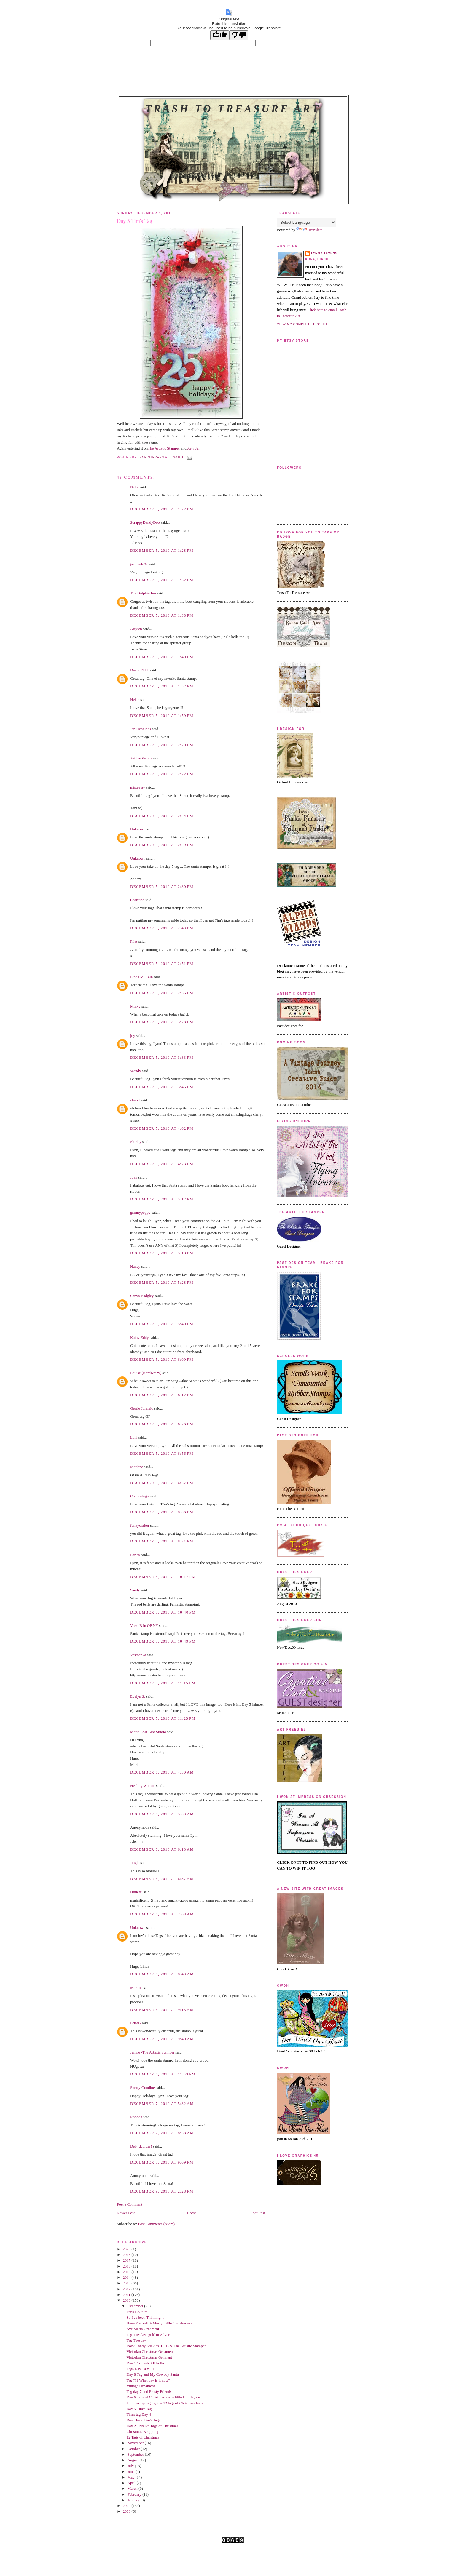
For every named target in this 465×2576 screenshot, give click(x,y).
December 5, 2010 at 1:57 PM (161, 686)
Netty (134, 487)
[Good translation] (219, 35)
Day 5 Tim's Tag (139, 2408)
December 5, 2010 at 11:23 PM (162, 1718)
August (134, 2460)
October (134, 2449)
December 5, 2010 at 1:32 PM (161, 580)
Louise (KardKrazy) (145, 1373)
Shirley (135, 1141)
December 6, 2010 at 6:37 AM (162, 1878)
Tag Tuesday (136, 2340)
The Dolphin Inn (143, 593)
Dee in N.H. (139, 670)
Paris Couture (136, 2312)
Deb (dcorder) (141, 2146)
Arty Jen (193, 448)
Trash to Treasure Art (233, 109)
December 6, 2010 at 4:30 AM (162, 1772)
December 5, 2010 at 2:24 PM (161, 815)
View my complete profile (302, 324)
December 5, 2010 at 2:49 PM (161, 928)
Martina (136, 1987)
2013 (127, 2283)
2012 (127, 2289)
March (133, 2488)
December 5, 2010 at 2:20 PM (161, 745)
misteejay (137, 787)
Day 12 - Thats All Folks (145, 2363)
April (132, 2483)
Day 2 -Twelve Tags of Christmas (152, 2426)
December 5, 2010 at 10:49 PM (163, 1641)
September (136, 2454)
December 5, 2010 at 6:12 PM (161, 1395)
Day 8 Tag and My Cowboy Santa (152, 2374)
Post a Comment (129, 2204)
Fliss (134, 941)
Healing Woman (142, 1785)
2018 (127, 2254)
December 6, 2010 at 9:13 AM (162, 2009)
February (135, 2494)
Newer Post (126, 2213)
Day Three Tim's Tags (143, 2420)
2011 (127, 2294)
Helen (134, 699)
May (132, 2477)
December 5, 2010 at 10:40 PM (163, 1612)
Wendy (135, 1071)
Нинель (136, 1892)
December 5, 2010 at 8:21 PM (161, 1541)
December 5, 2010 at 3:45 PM (161, 1087)
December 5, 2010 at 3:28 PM (161, 1022)
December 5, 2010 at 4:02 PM (161, 1128)
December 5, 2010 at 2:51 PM (161, 963)
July (131, 2465)
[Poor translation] (238, 35)
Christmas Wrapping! (143, 2431)
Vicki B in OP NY (144, 1625)
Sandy (135, 1590)
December (136, 2306)
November (136, 2443)
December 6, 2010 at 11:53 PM (162, 2074)
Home (192, 2213)
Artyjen (136, 628)
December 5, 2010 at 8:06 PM (161, 1512)
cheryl (135, 1100)
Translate (309, 230)
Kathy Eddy (139, 1337)
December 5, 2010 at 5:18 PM (161, 1253)
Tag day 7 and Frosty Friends (148, 2391)
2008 (127, 2511)
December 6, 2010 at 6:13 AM (162, 1849)
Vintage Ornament (140, 2386)
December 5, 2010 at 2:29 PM (161, 844)
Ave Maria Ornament (142, 2328)
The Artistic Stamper (164, 448)
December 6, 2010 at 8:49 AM (162, 1974)
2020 (127, 2249)
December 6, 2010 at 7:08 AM (162, 1914)
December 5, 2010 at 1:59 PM (161, 715)
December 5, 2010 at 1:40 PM (161, 657)
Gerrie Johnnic (141, 1408)
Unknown (137, 829)
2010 (127, 2300)
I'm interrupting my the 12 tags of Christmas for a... (166, 2403)
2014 (127, 2277)
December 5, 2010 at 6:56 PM (161, 1453)
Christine (137, 900)
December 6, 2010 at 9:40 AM (162, 2039)
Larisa (135, 1554)
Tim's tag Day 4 (138, 2414)
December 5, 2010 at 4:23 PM (161, 1164)
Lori (133, 1437)
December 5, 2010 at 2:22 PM (161, 774)
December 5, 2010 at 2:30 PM (161, 886)
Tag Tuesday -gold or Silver (147, 2334)
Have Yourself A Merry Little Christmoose (159, 2323)
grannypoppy (140, 1212)
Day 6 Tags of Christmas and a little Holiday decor (165, 2397)
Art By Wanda (141, 758)
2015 (127, 2272)
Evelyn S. (137, 1696)
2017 (127, 2260)
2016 (127, 2266)
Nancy (135, 1266)
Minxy (135, 1006)
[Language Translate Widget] (306, 222)
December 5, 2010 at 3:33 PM (161, 1057)
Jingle (134, 1862)
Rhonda (136, 2117)
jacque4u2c (139, 564)
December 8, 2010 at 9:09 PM (161, 2162)
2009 (127, 2505)
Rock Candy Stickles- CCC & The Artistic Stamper (166, 2346)
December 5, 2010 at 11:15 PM (162, 1683)
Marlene (136, 1466)
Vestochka (138, 1655)
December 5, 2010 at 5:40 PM (161, 1324)
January (134, 2500)
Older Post (257, 2213)
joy (132, 1035)
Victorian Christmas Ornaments (150, 2351)
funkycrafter (139, 1525)
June (132, 2471)
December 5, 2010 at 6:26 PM (161, 1424)
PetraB (135, 2023)
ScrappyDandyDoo (145, 522)
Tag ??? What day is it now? (148, 2380)
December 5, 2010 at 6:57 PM (161, 1482)
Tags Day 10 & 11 (140, 2368)
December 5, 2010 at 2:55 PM (161, 993)
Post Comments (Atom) (156, 2224)
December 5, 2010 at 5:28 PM (161, 1282)
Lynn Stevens (324, 253)
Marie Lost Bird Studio (148, 1732)
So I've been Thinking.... (145, 2317)
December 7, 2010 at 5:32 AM (162, 2103)
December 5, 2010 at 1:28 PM (161, 550)
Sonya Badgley (142, 1295)
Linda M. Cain (141, 977)
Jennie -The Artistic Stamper (152, 2052)
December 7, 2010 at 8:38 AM (162, 2133)
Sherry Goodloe (142, 2087)
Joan (133, 1177)
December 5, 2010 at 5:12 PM (161, 1199)
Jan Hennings (140, 729)
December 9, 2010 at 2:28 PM (161, 2191)
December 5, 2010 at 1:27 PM (161, 509)
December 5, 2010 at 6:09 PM (161, 1359)
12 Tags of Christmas (142, 2437)
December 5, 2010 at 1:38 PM (161, 615)
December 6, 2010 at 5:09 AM (162, 1814)
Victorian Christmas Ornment (149, 2357)
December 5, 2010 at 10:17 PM (163, 1576)
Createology (139, 1496)
